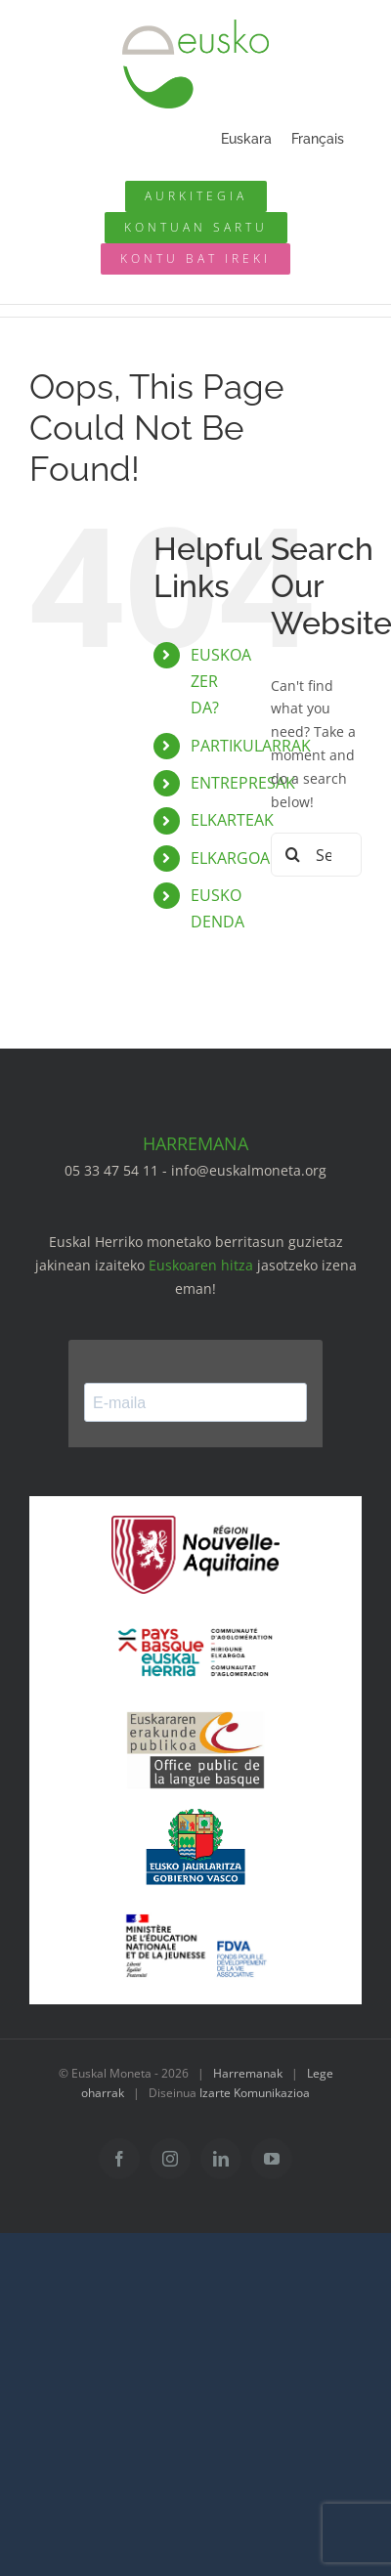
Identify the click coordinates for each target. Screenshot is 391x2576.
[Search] (293, 855)
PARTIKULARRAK (251, 745)
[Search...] (316, 855)
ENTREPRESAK (243, 783)
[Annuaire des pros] (196, 196)
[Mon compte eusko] (196, 227)
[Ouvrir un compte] (195, 259)
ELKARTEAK (232, 820)
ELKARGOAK (235, 858)
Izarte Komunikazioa (254, 2092)
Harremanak (247, 2073)
